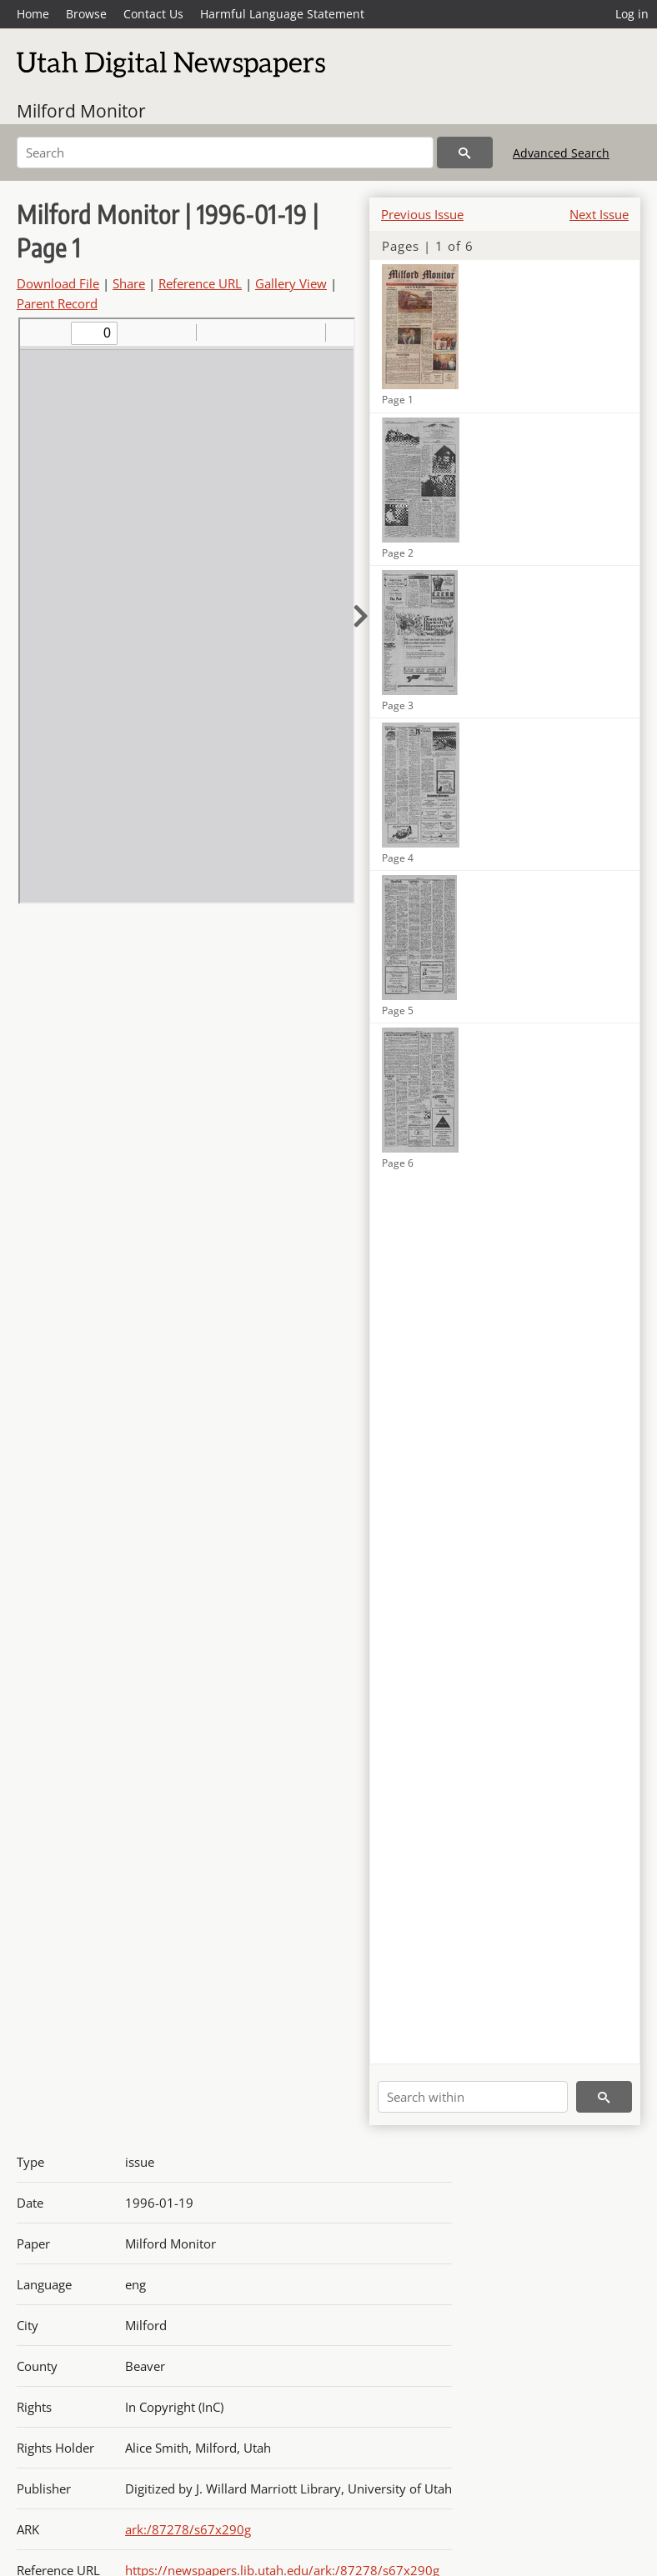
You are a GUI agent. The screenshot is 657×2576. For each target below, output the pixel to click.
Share (129, 283)
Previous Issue (422, 214)
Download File (58, 283)
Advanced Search (561, 153)
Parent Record (57, 303)
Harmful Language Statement (282, 14)
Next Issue (599, 214)
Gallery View (291, 283)
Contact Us (153, 14)
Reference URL (200, 283)
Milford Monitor (81, 111)
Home (33, 14)
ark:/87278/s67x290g (188, 2529)
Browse (86, 14)
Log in (632, 14)
